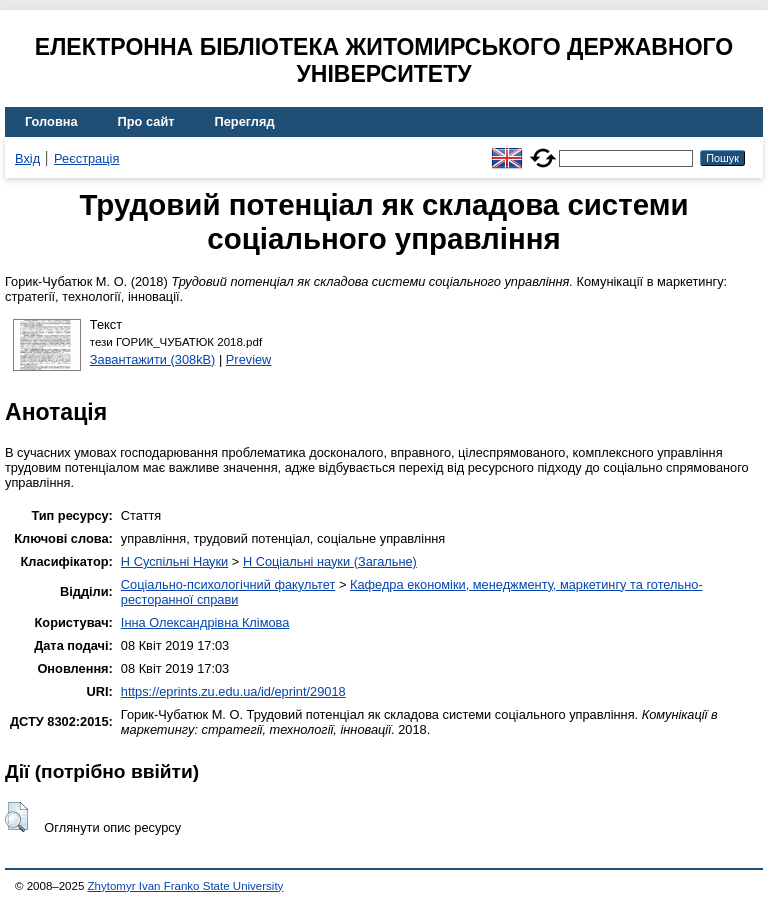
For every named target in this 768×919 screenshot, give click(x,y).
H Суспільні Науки (174, 561)
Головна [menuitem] (51, 121)
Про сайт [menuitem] (146, 121)
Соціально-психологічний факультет (228, 584)
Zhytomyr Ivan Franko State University (186, 886)
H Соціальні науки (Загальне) (330, 561)
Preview (249, 359)
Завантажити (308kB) (153, 359)
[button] (16, 817)
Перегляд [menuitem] (245, 121)
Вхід (27, 158)
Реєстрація (86, 158)
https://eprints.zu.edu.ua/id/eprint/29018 (233, 691)
